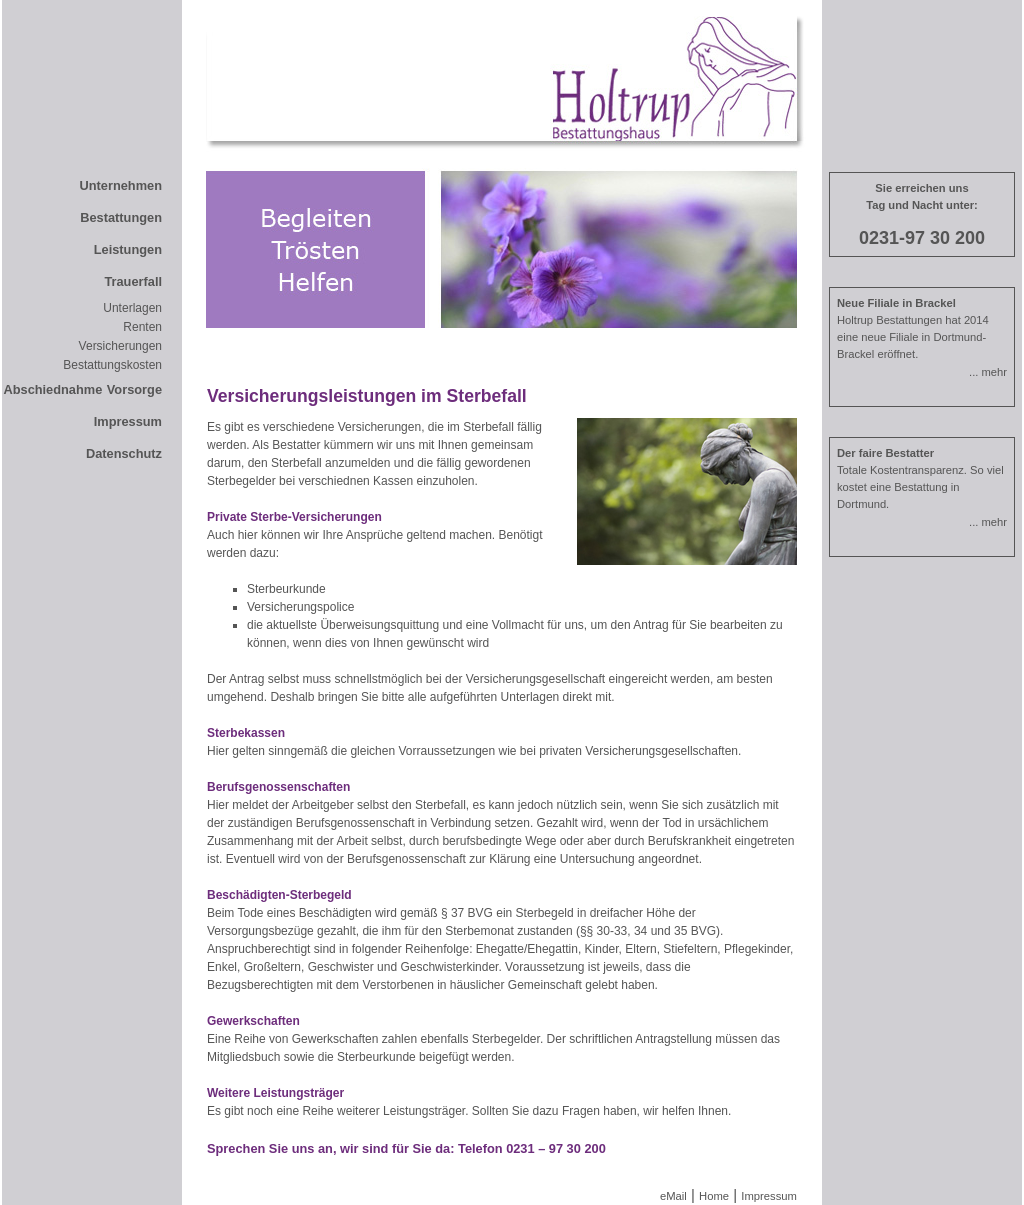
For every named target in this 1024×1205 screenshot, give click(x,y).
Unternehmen (121, 185)
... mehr (988, 372)
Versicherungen (120, 346)
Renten (142, 327)
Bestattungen (121, 217)
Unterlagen (132, 308)
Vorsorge (134, 389)
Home (714, 1196)
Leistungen (128, 249)
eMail (673, 1196)
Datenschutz (124, 453)
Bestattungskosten (112, 365)
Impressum (128, 421)
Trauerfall (133, 281)
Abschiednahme (52, 389)
